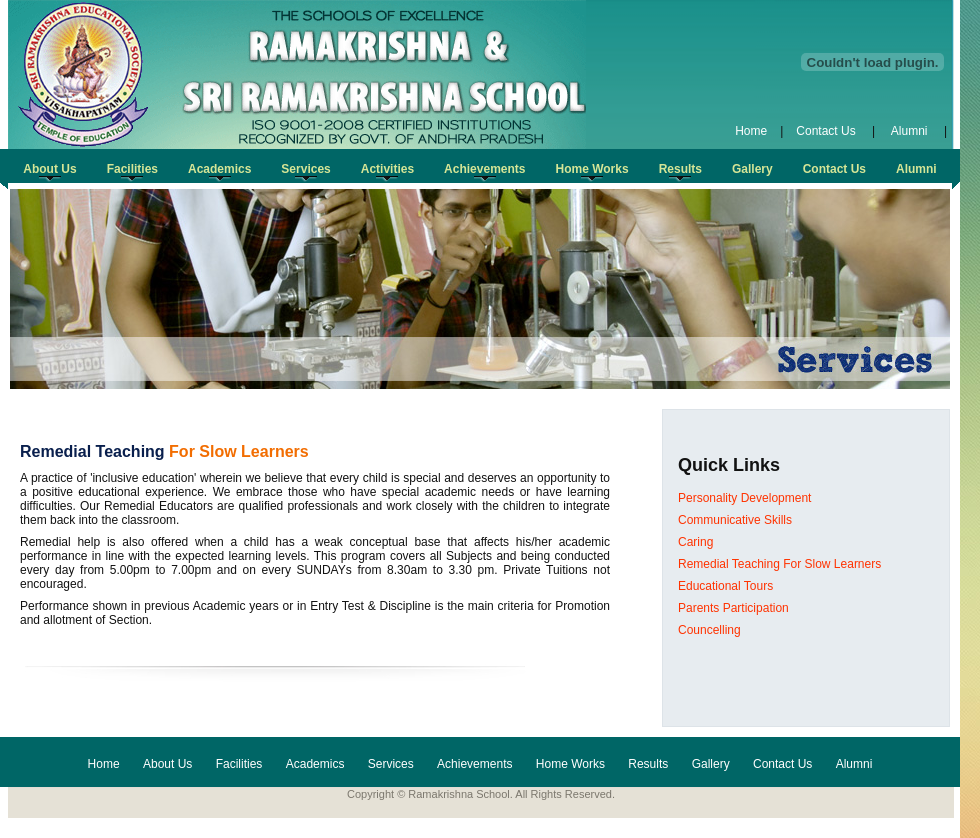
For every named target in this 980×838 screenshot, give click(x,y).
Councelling (709, 630)
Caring (695, 542)
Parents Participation (733, 608)
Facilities (239, 764)
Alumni (909, 131)
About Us (167, 764)
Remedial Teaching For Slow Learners (779, 564)
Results (648, 764)
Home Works (570, 764)
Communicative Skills (735, 520)
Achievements (474, 764)
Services (391, 764)
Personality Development (744, 498)
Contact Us (827, 131)
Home (751, 131)
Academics (315, 764)
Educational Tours (725, 586)
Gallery (711, 764)
